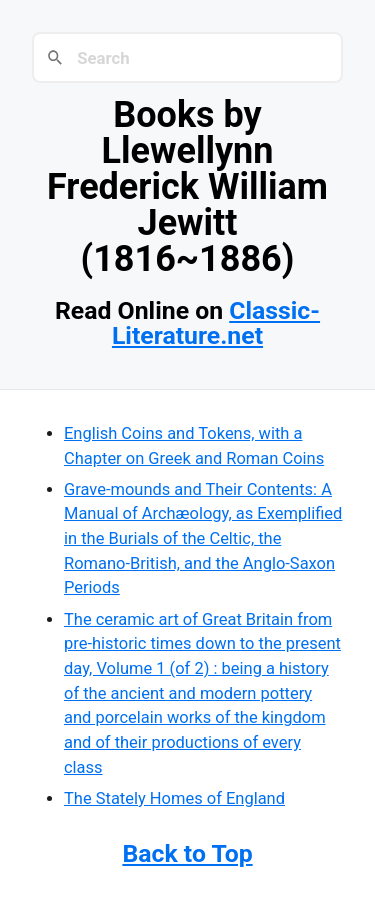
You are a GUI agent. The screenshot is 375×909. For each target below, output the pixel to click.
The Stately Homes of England (174, 798)
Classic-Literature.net (216, 323)
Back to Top (187, 853)
